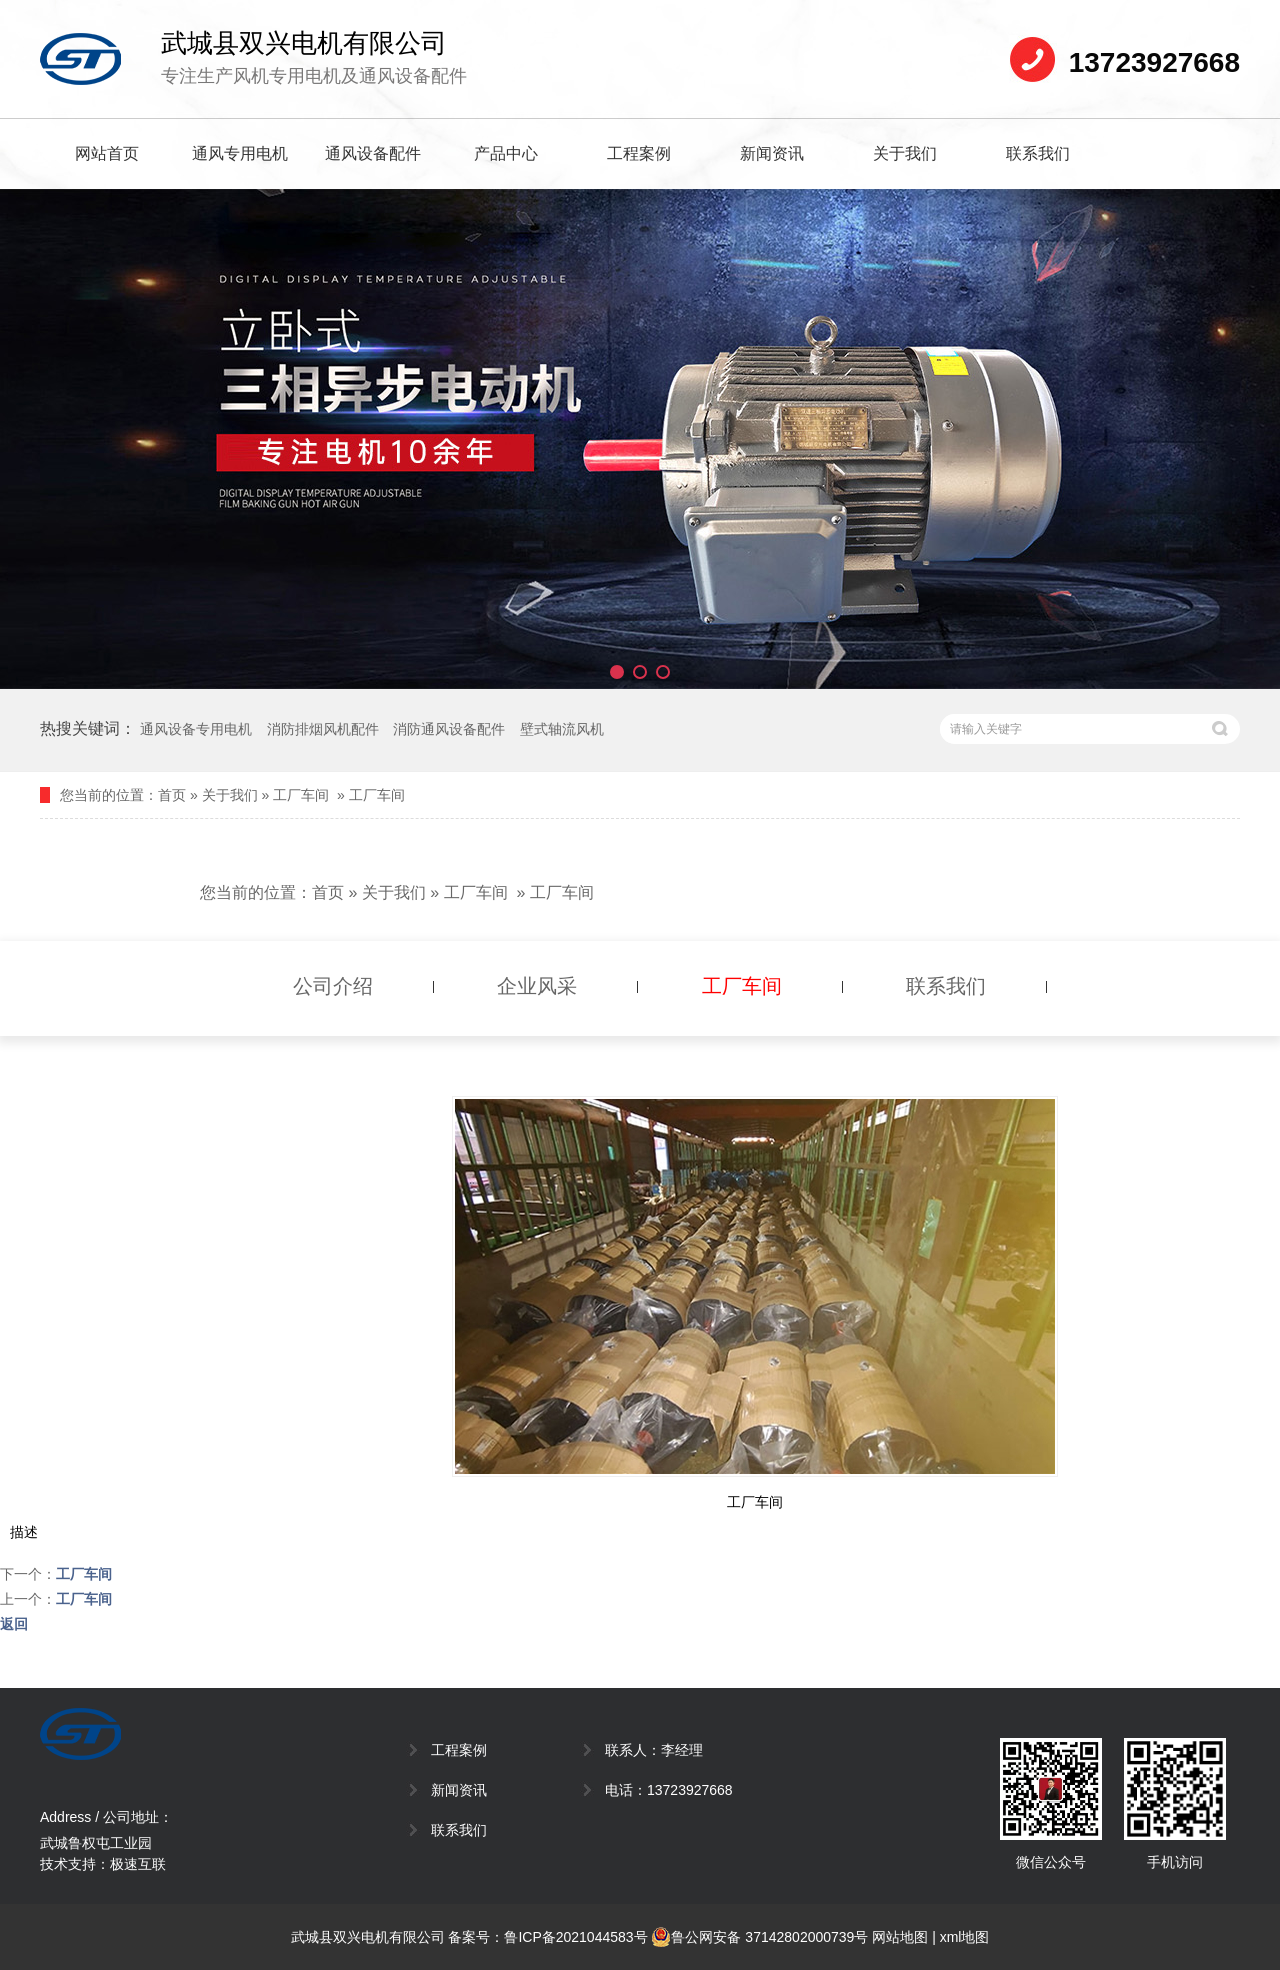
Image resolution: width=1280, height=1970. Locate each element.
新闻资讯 (772, 153)
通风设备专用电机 (196, 729)
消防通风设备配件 (449, 729)
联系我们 (1038, 153)
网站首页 (107, 153)
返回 (14, 1624)
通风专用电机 (240, 153)
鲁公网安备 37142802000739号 (759, 1937)
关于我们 (905, 153)
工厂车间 (301, 795)
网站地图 (900, 1937)
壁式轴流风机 (562, 729)
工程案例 (639, 153)
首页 (172, 795)
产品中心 (506, 153)
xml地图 (965, 1937)
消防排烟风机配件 (323, 729)
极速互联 (138, 1864)
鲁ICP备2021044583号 (575, 1937)
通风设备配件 (373, 153)
